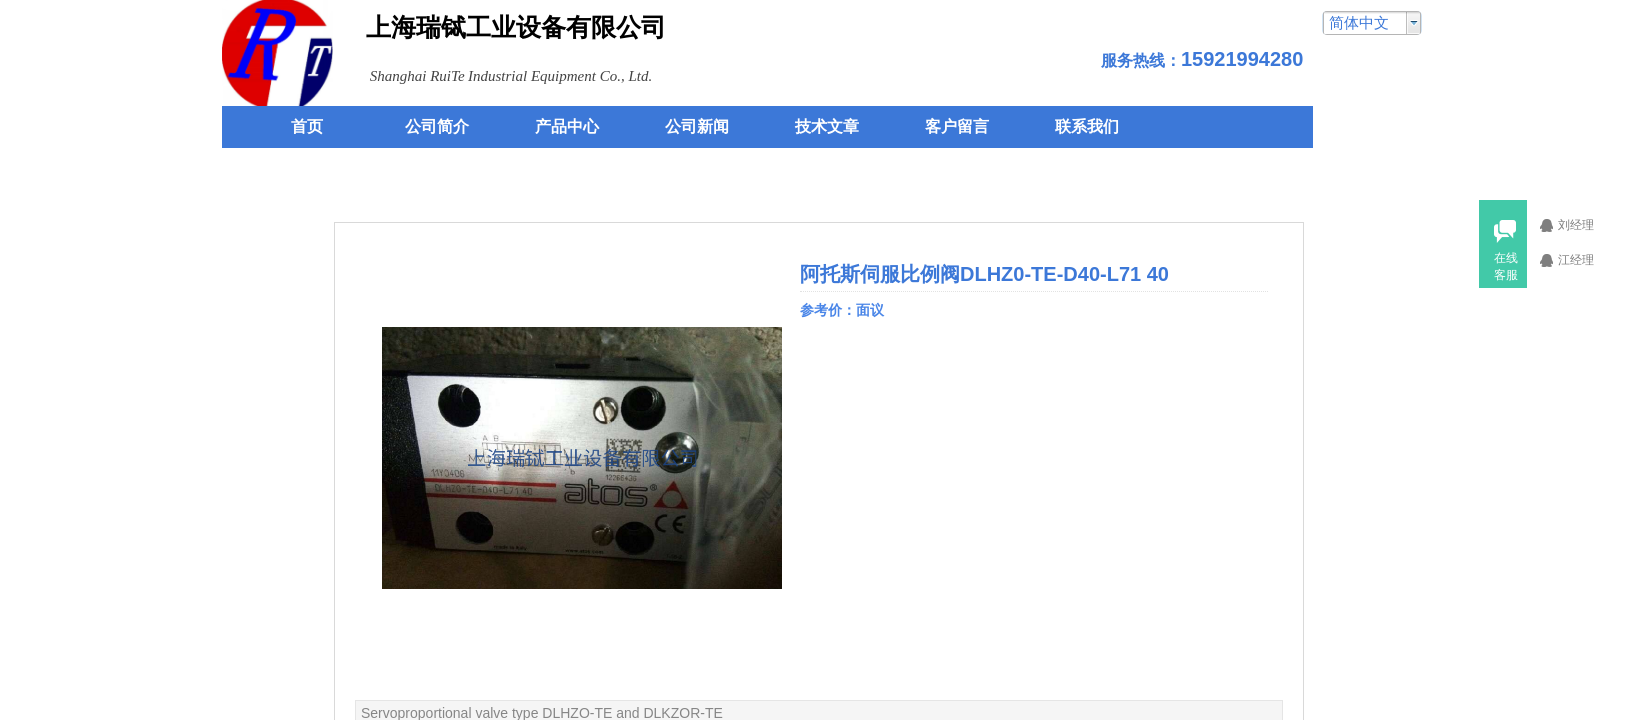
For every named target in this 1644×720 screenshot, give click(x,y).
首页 (307, 126)
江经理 (1587, 260)
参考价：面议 (844, 310)
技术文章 (827, 126)
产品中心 (567, 126)
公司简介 (437, 126)
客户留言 (957, 126)
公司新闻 (697, 126)
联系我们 (1087, 126)
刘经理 (1587, 225)
